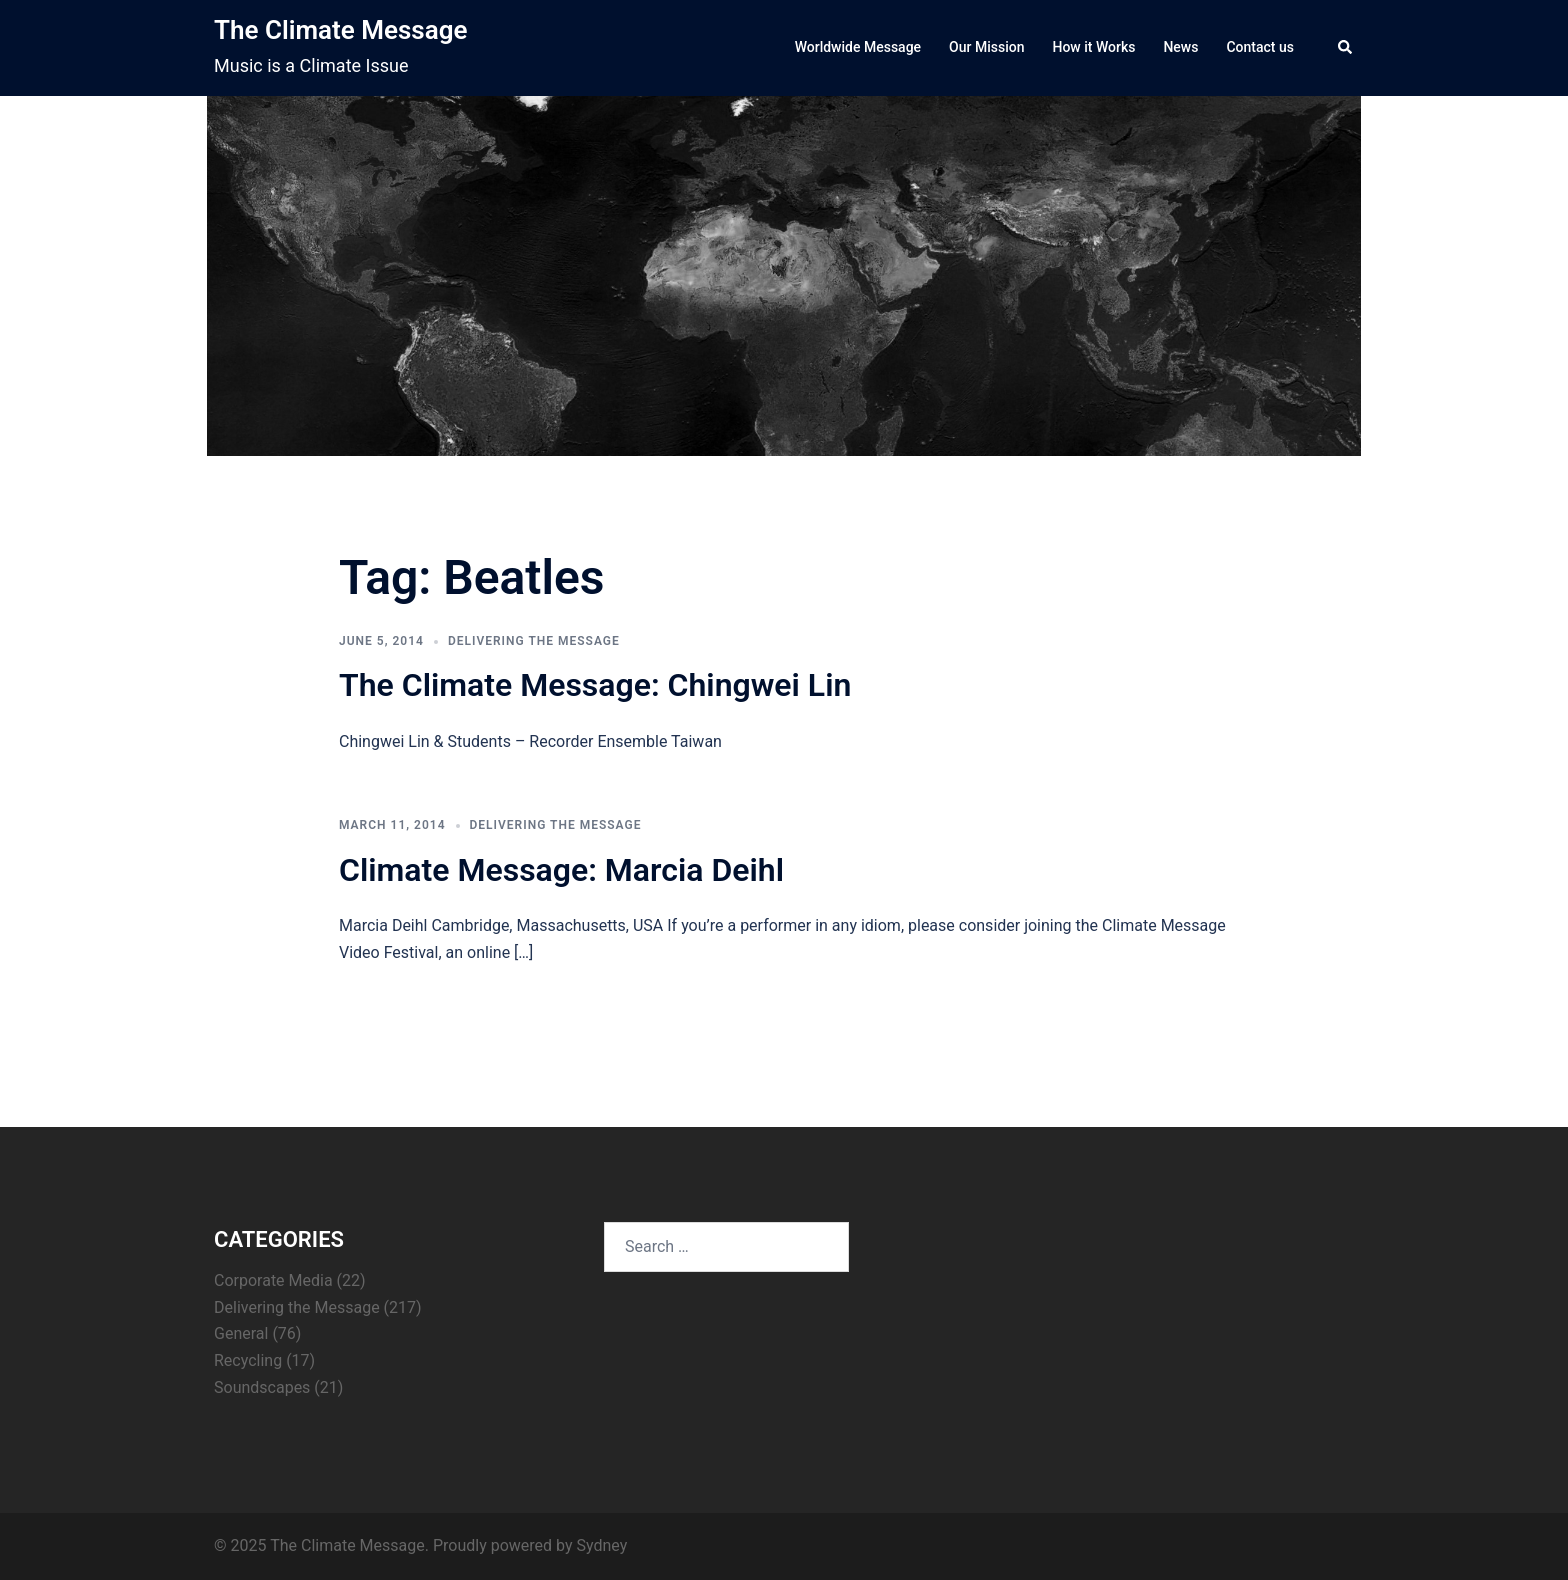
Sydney (601, 1545)
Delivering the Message (534, 641)
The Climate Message (340, 30)
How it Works (1093, 47)
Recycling (248, 1360)
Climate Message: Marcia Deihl (561, 870)
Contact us (1260, 47)
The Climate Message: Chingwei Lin (595, 685)
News (1180, 47)
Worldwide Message (858, 47)
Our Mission (986, 47)
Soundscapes (262, 1387)
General (241, 1333)
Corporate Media (273, 1280)
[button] (1346, 48)
